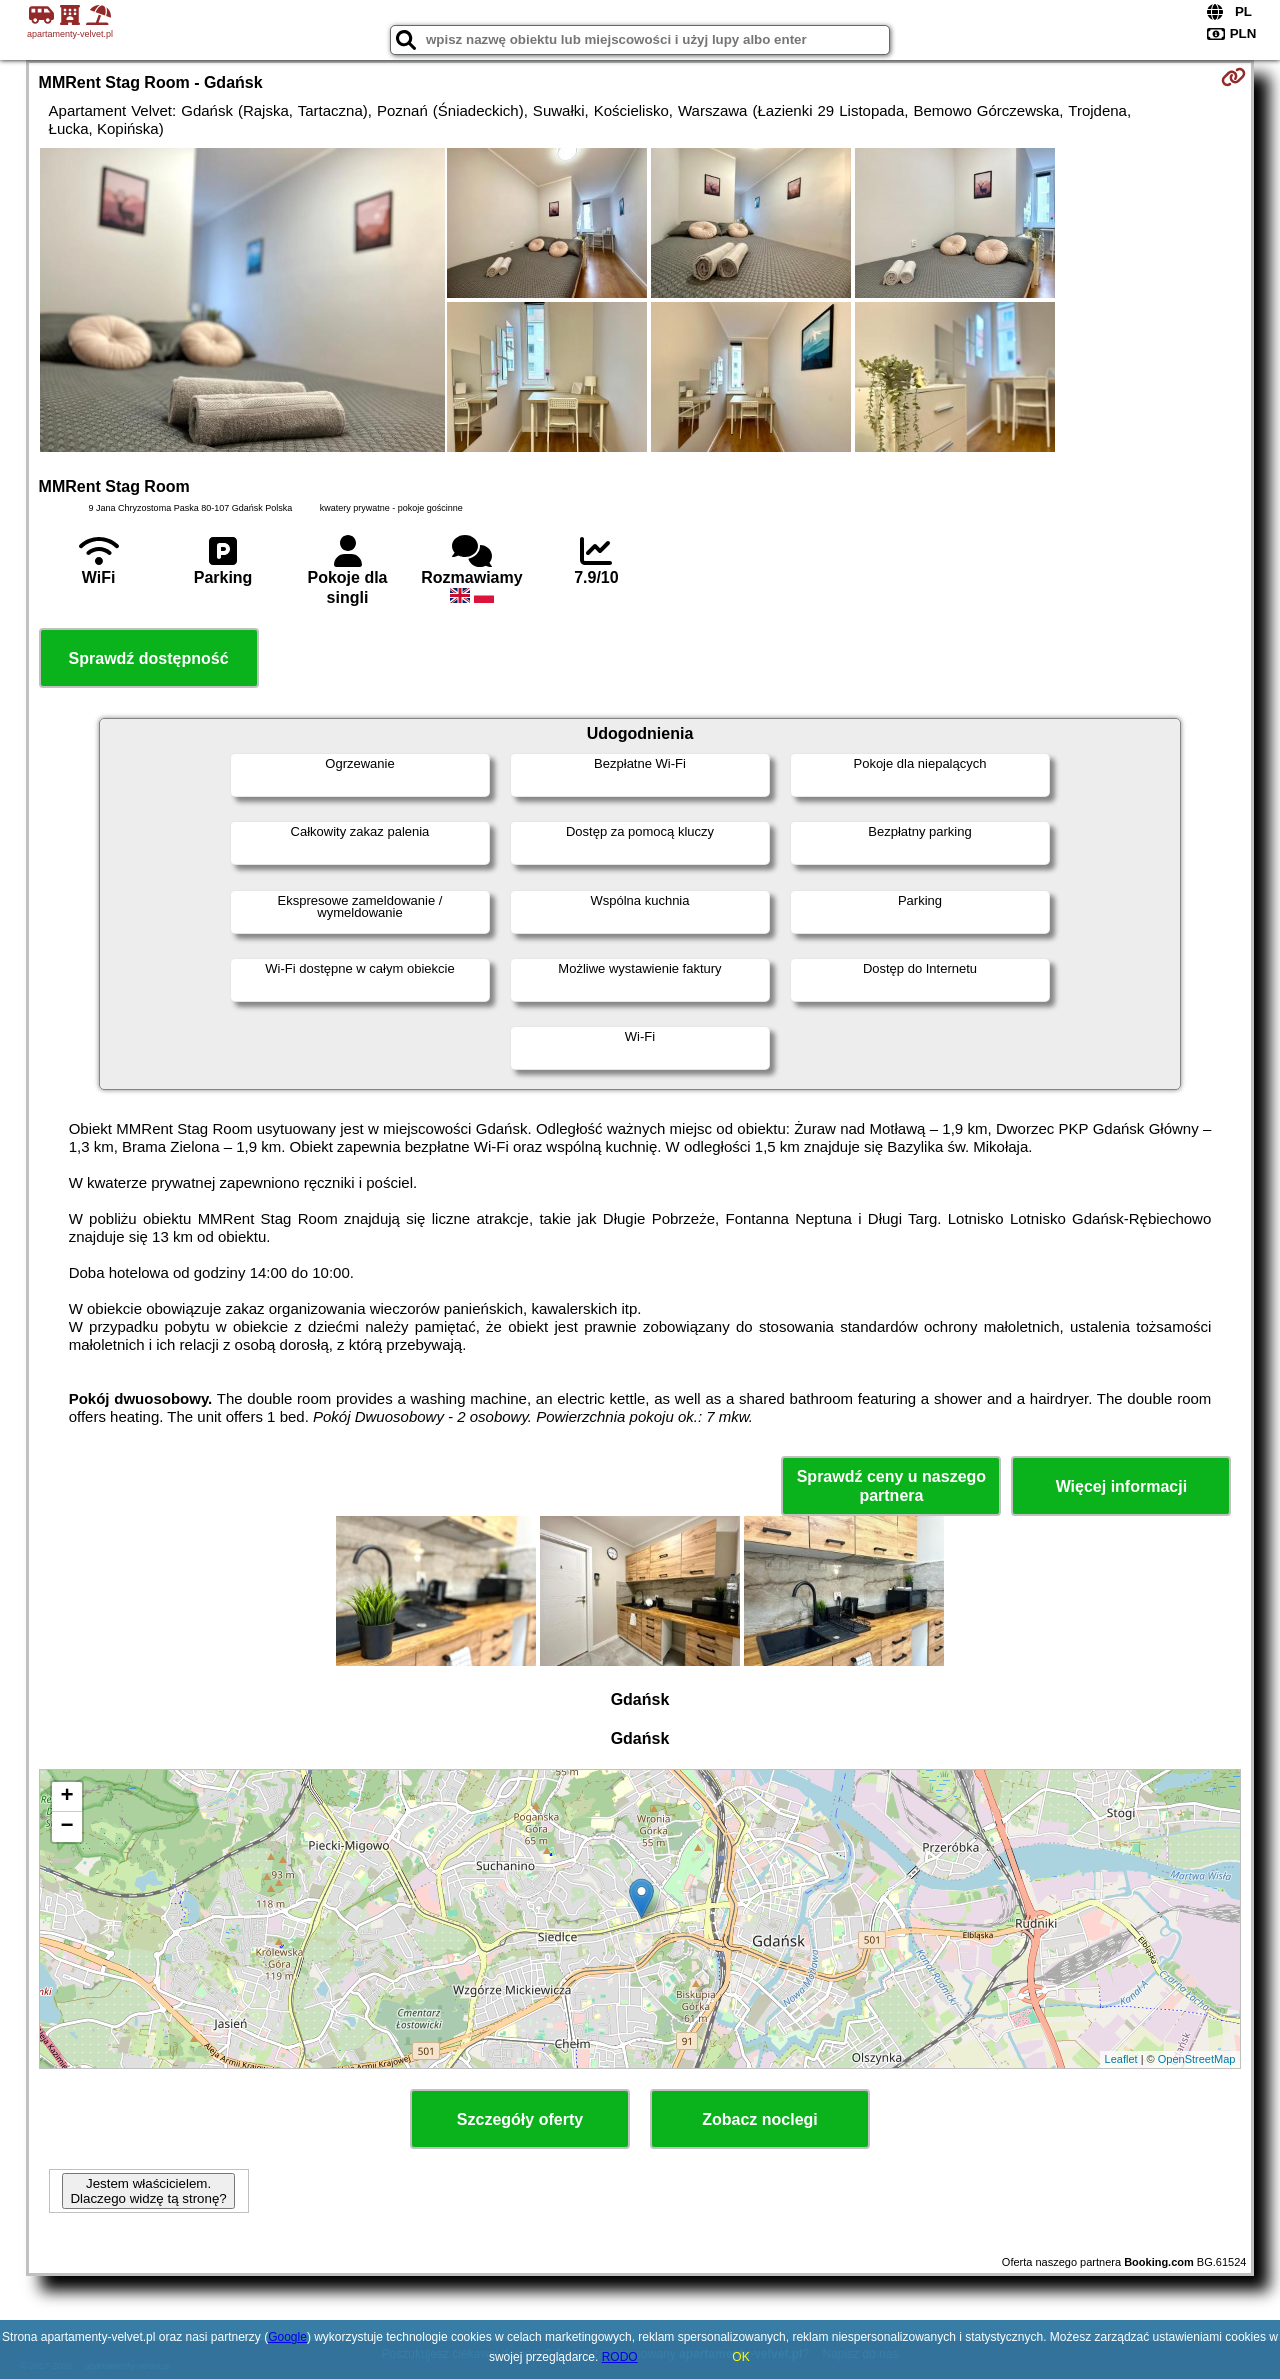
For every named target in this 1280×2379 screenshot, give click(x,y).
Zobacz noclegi (760, 2119)
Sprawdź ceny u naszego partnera (891, 1486)
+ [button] (66, 1797)
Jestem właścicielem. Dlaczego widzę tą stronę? (148, 2191)
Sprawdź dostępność (149, 658)
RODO (620, 2357)
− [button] (66, 1827)
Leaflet (1121, 2059)
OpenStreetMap (1197, 2059)
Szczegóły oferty (520, 2119)
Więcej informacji (1121, 1486)
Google (287, 2337)
